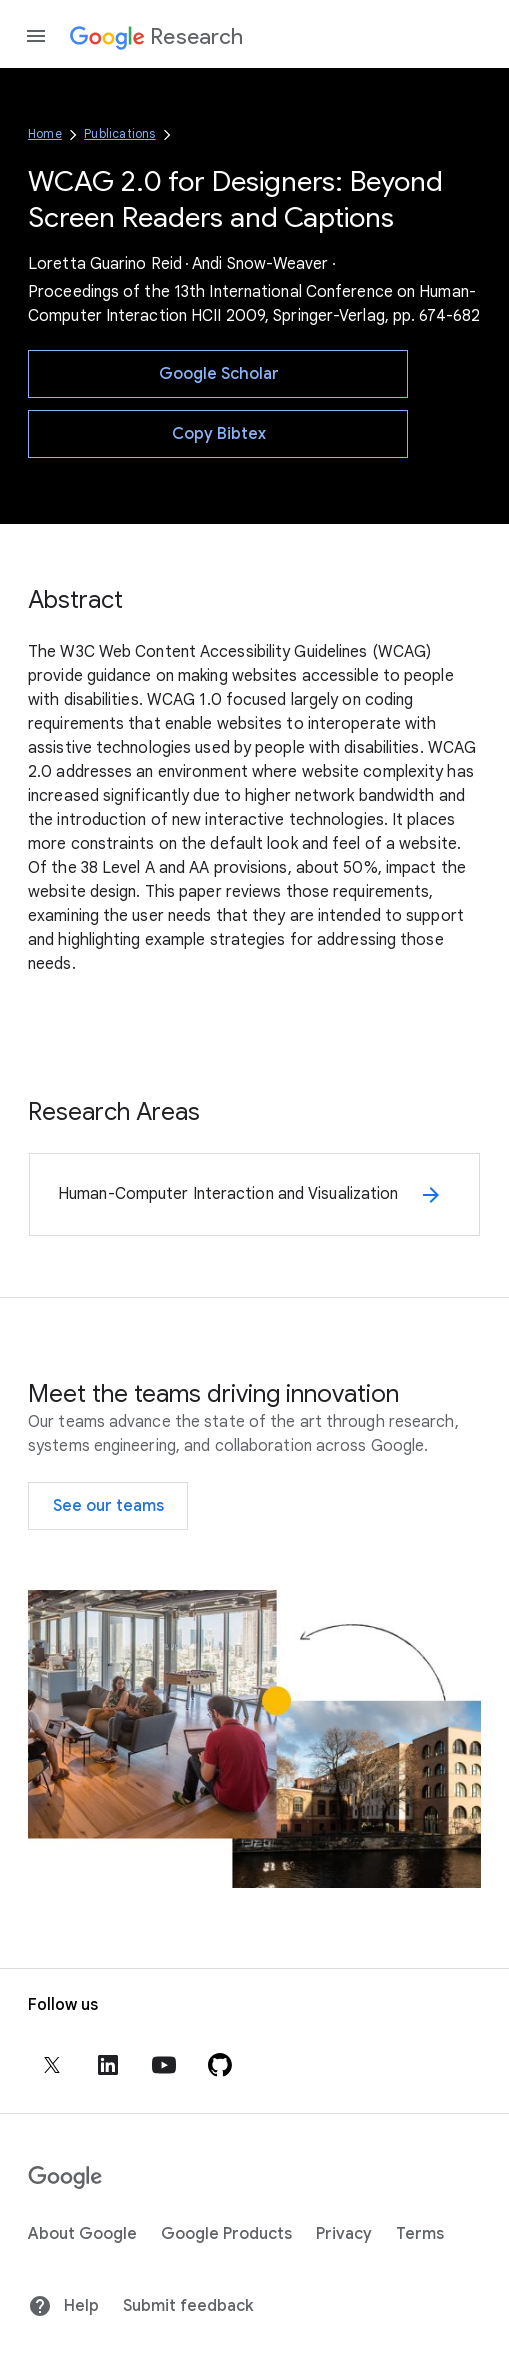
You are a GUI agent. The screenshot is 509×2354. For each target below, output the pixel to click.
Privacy (344, 2234)
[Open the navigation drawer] (36, 36)
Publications (119, 133)
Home (45, 133)
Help (63, 2306)
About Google (82, 2234)
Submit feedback (188, 2306)
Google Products (226, 2234)
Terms (420, 2234)
